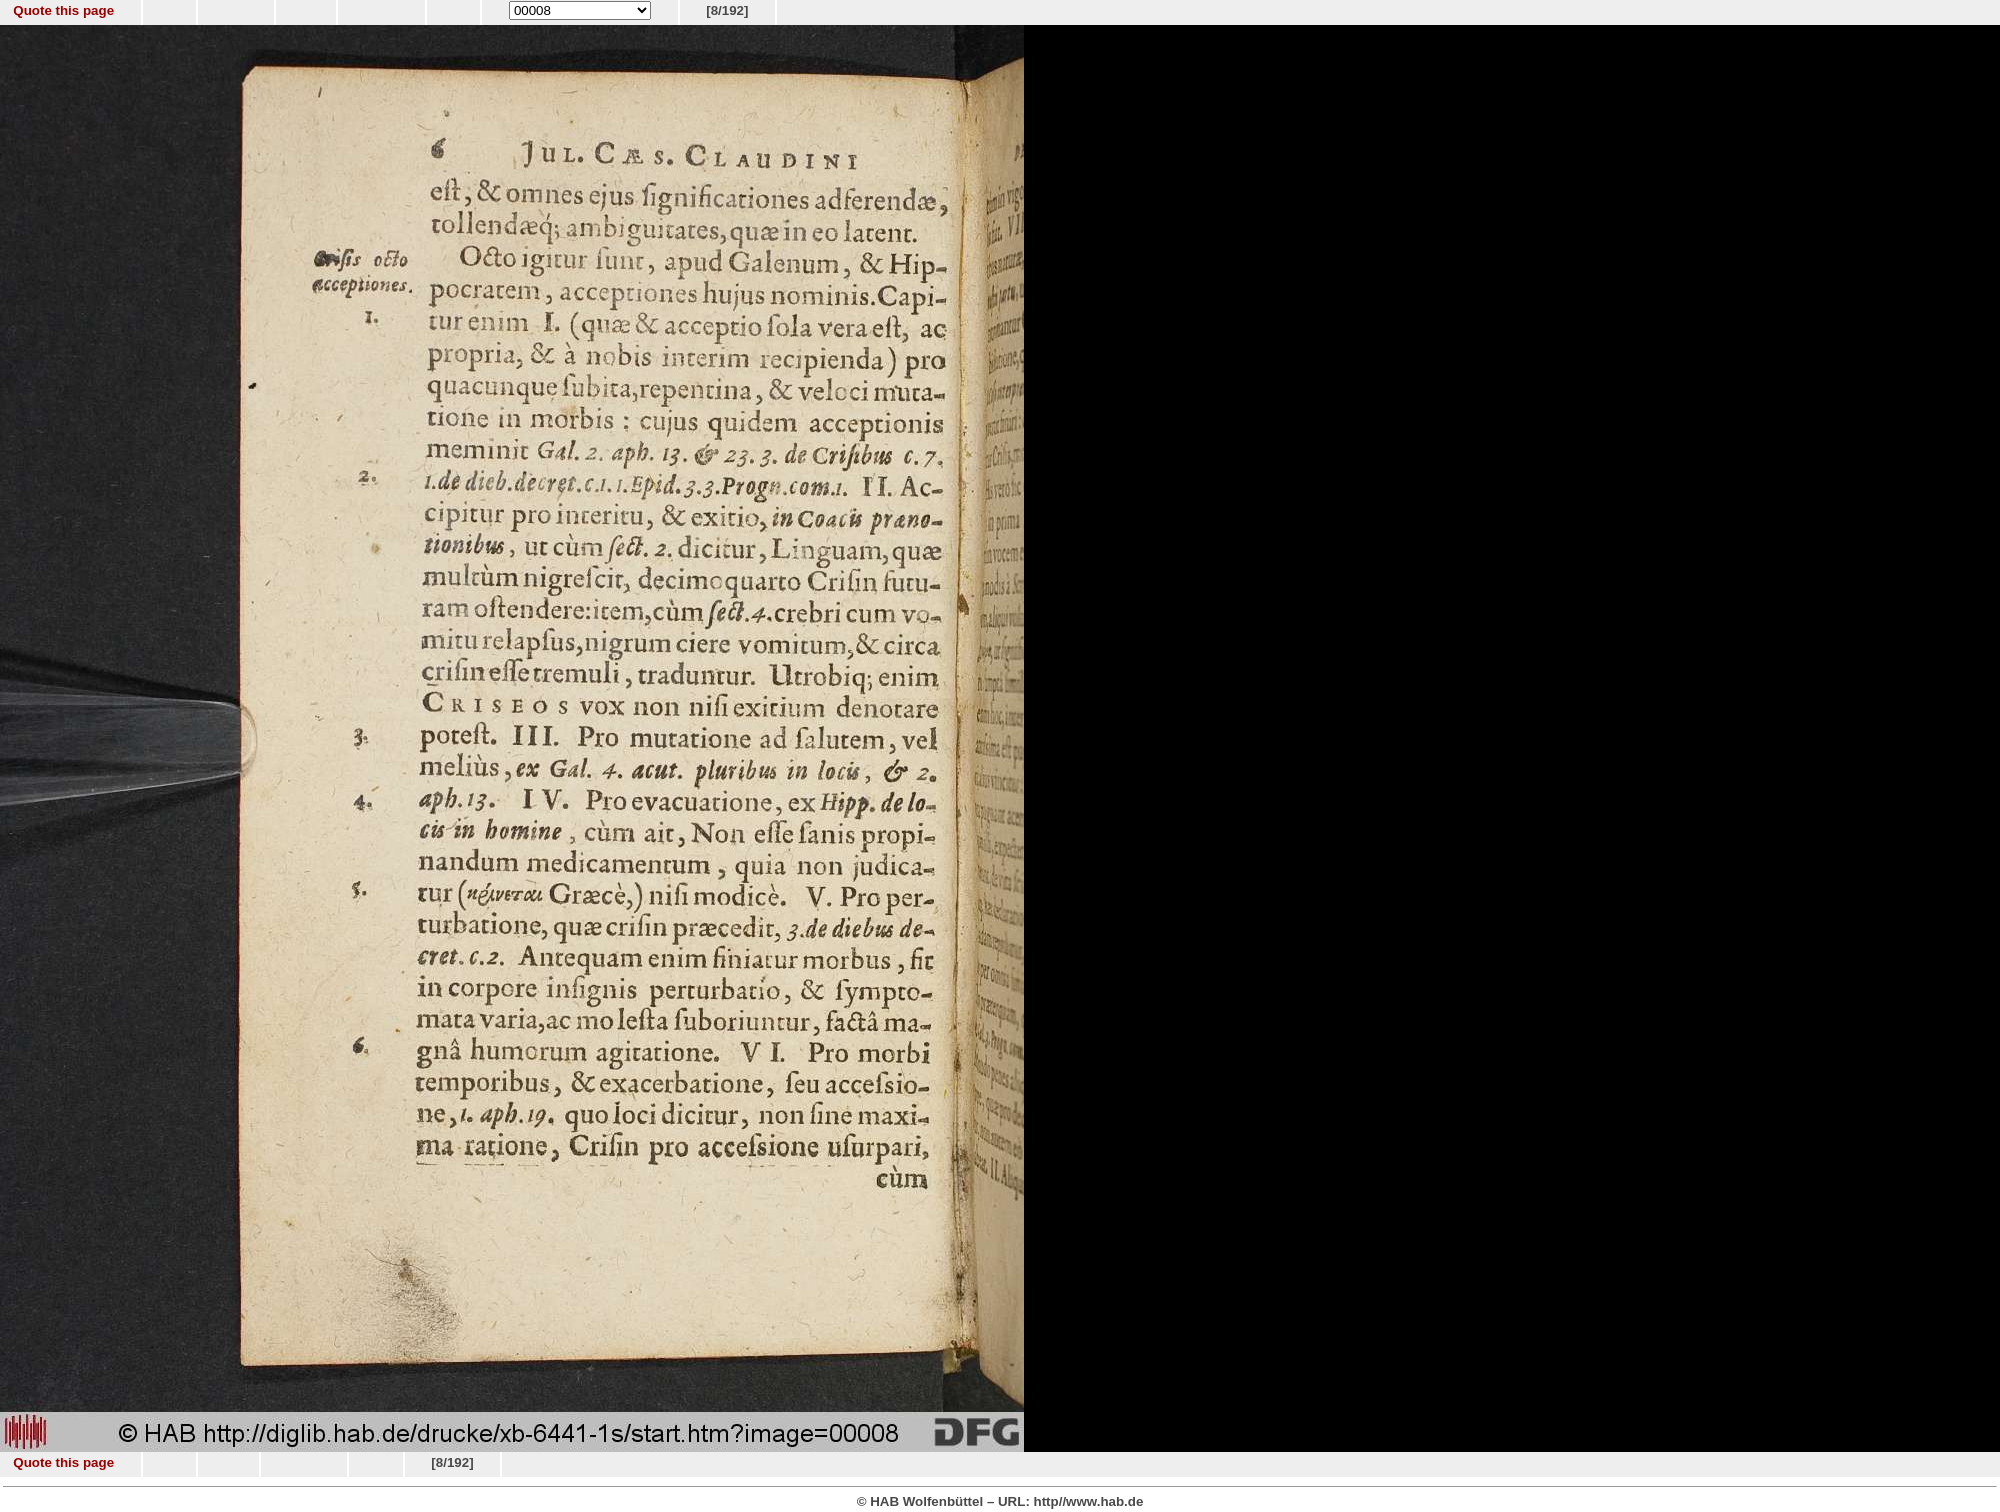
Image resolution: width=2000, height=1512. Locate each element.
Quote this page (63, 10)
